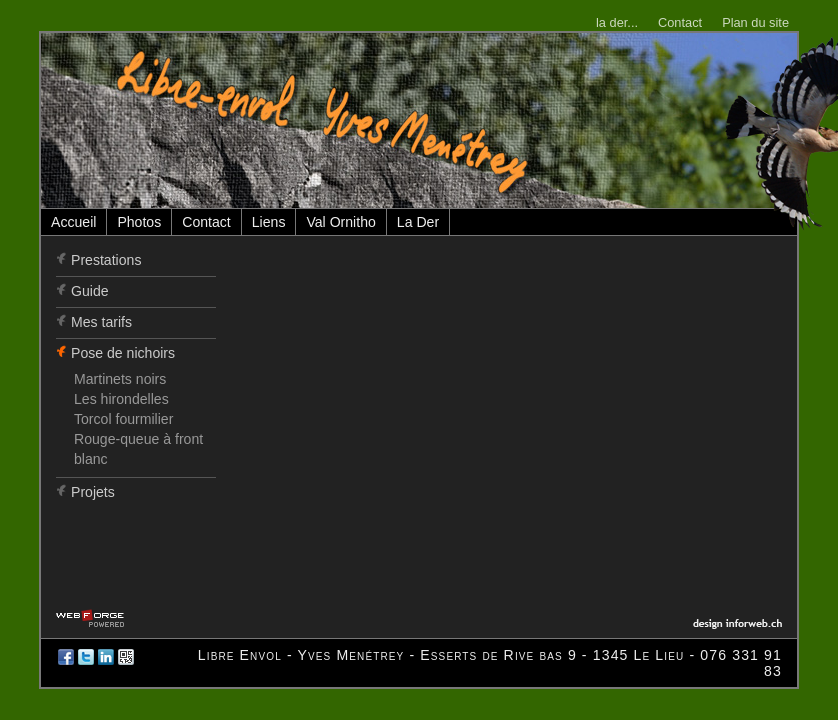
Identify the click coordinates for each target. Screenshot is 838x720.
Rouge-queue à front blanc (138, 449)
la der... (617, 22)
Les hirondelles (121, 399)
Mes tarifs (101, 322)
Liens (269, 222)
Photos (139, 222)
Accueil (73, 222)
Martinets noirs (120, 379)
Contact (680, 22)
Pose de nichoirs (123, 353)
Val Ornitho (340, 222)
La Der (418, 222)
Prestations (106, 260)
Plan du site (755, 22)
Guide (90, 291)
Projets (93, 492)
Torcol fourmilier (123, 419)
